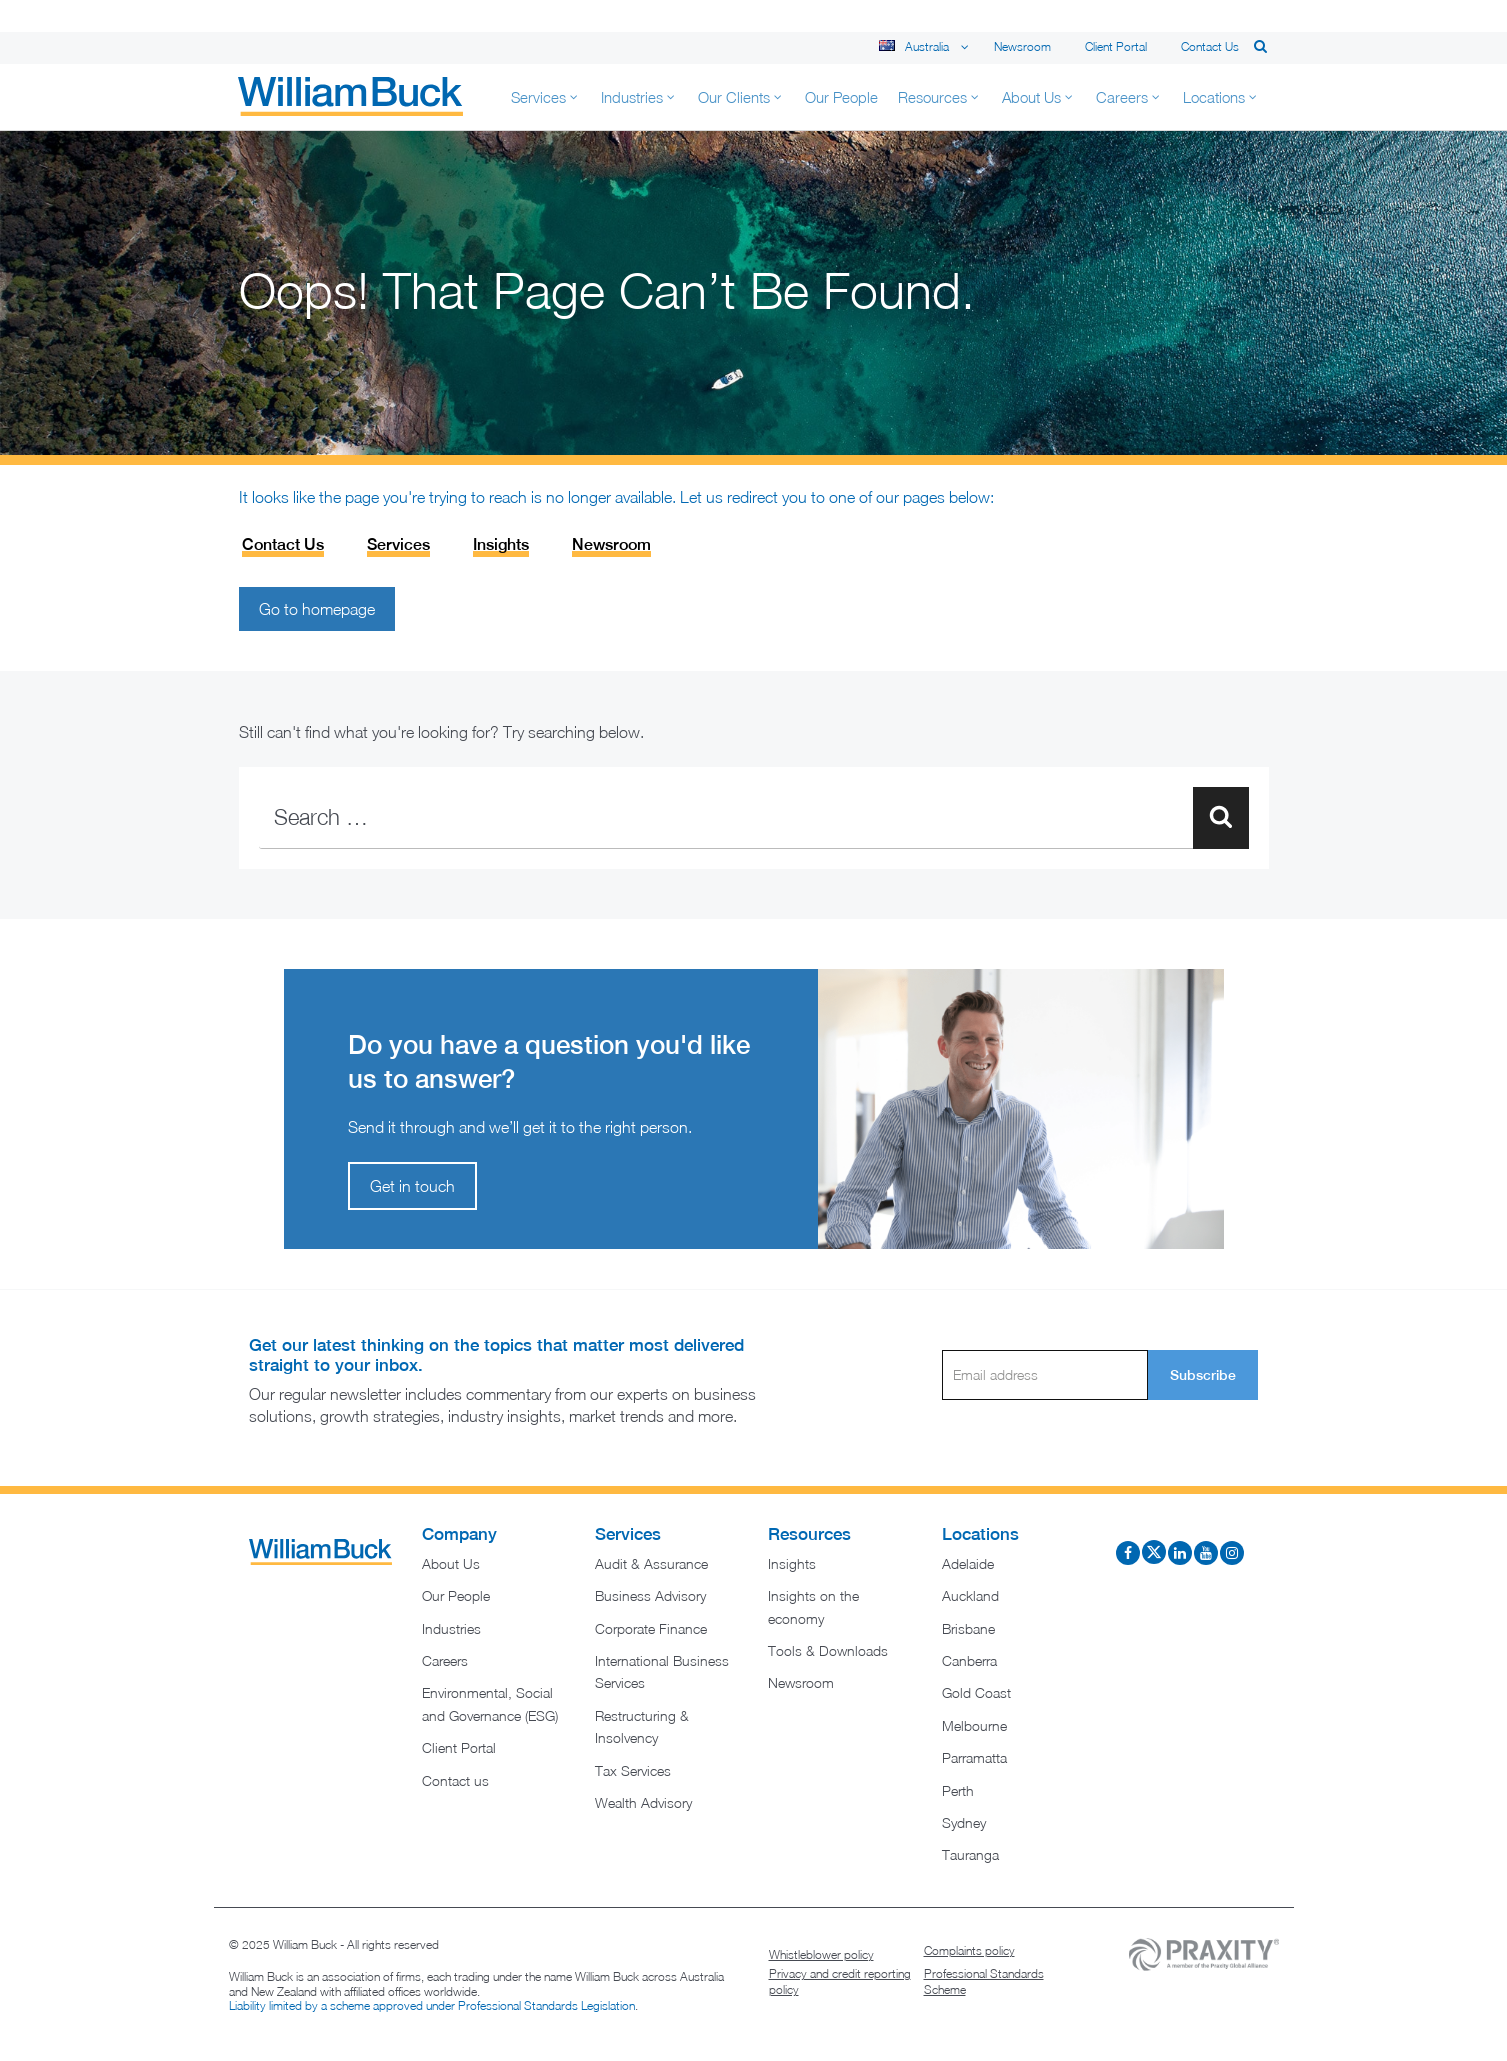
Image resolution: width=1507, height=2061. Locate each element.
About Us (451, 1563)
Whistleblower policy (821, 1954)
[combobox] (754, 818)
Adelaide (968, 1563)
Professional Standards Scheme (984, 1981)
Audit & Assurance (651, 1563)
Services (398, 544)
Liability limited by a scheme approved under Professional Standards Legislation (432, 2005)
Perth (958, 1790)
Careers (445, 1660)
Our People (456, 1595)
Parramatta (974, 1757)
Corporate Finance (651, 1628)
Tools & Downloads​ (828, 1650)
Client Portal (1116, 46)
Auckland (970, 1595)
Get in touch (412, 1186)
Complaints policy (969, 1950)
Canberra (969, 1660)
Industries (451, 1628)
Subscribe (1203, 1375)
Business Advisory (650, 1595)
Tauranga (970, 1854)
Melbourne (974, 1725)
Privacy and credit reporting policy (840, 1981)
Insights (501, 544)
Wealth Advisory (643, 1802)
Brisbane (968, 1628)
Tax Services (633, 1770)
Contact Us (283, 544)
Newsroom (1022, 46)
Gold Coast (976, 1692)
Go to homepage (317, 609)
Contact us (1210, 46)
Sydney (964, 1822)
